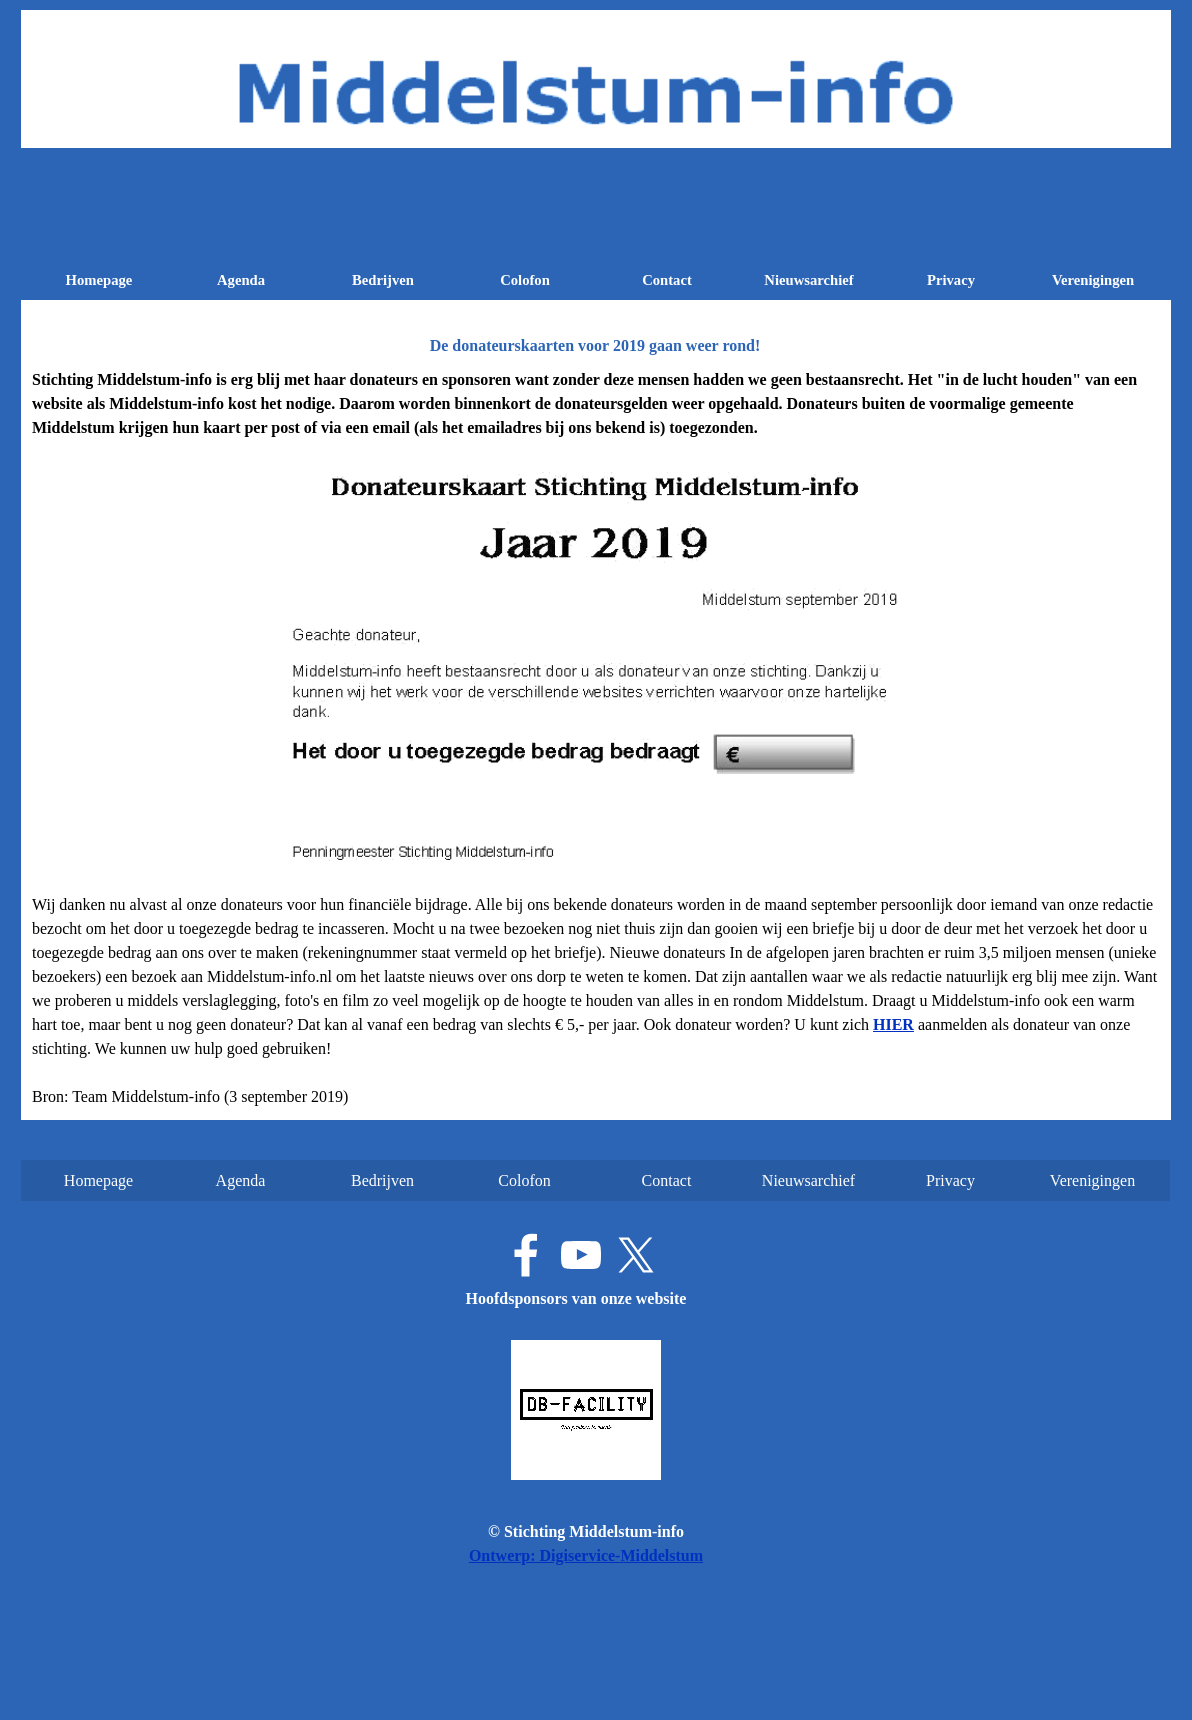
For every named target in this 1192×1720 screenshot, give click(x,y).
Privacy (951, 280)
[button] (893, 1024)
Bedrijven (383, 280)
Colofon (525, 280)
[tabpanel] (596, 738)
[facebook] (526, 1255)
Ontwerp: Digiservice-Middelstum (586, 1555)
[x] (636, 1255)
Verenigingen (1093, 280)
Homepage (99, 280)
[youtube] (581, 1255)
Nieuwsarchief (808, 280)
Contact (667, 280)
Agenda (241, 280)
